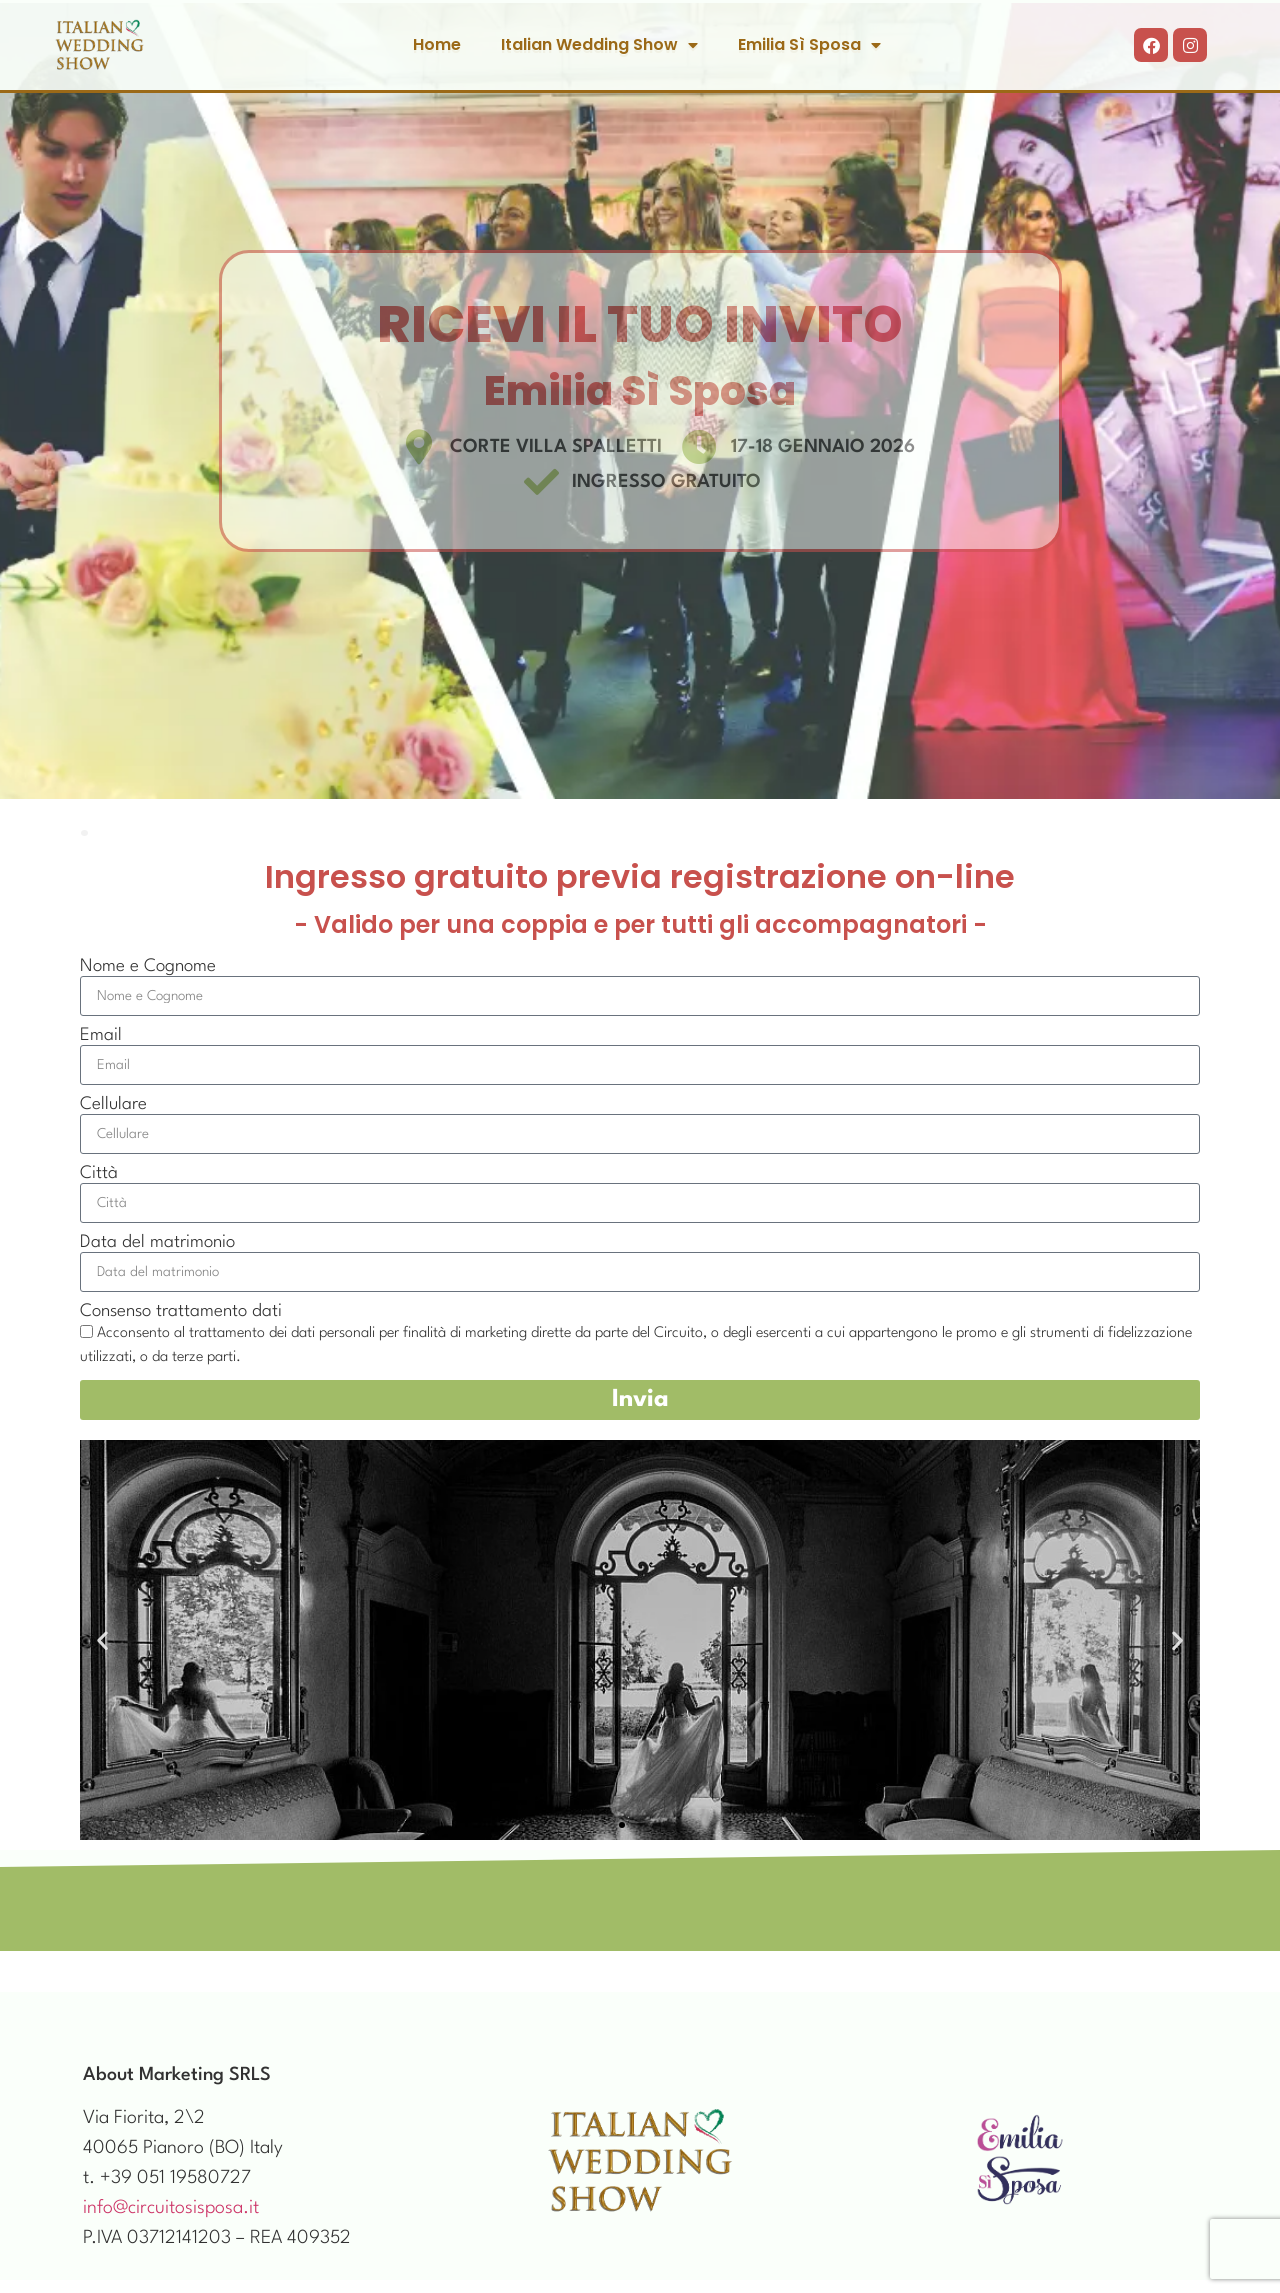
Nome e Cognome (148, 966)
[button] (102, 1640)
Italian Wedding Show (599, 45)
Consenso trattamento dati (181, 1311)
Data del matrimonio (157, 1242)
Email (101, 1035)
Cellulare (113, 1104)
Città (99, 1173)
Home (437, 44)
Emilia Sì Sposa (809, 45)
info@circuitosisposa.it (171, 2208)
